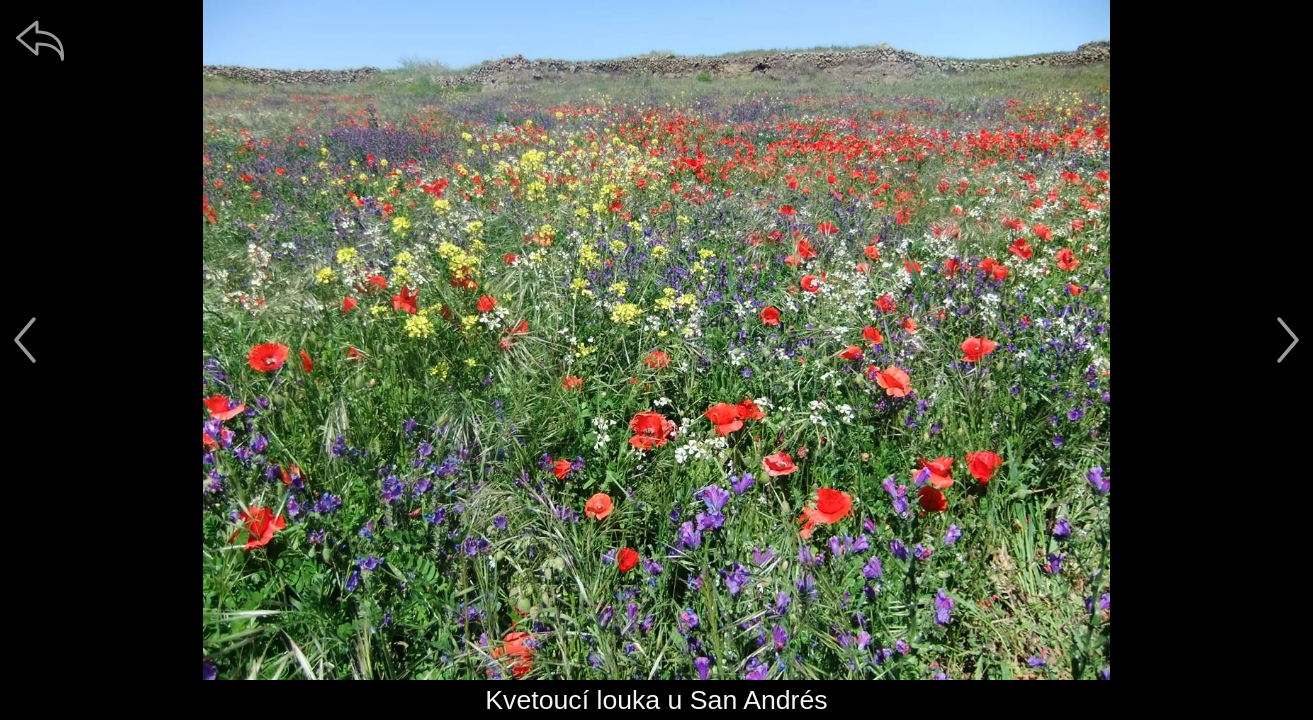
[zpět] (40, 40)
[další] (1288, 340)
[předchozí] (25, 340)
